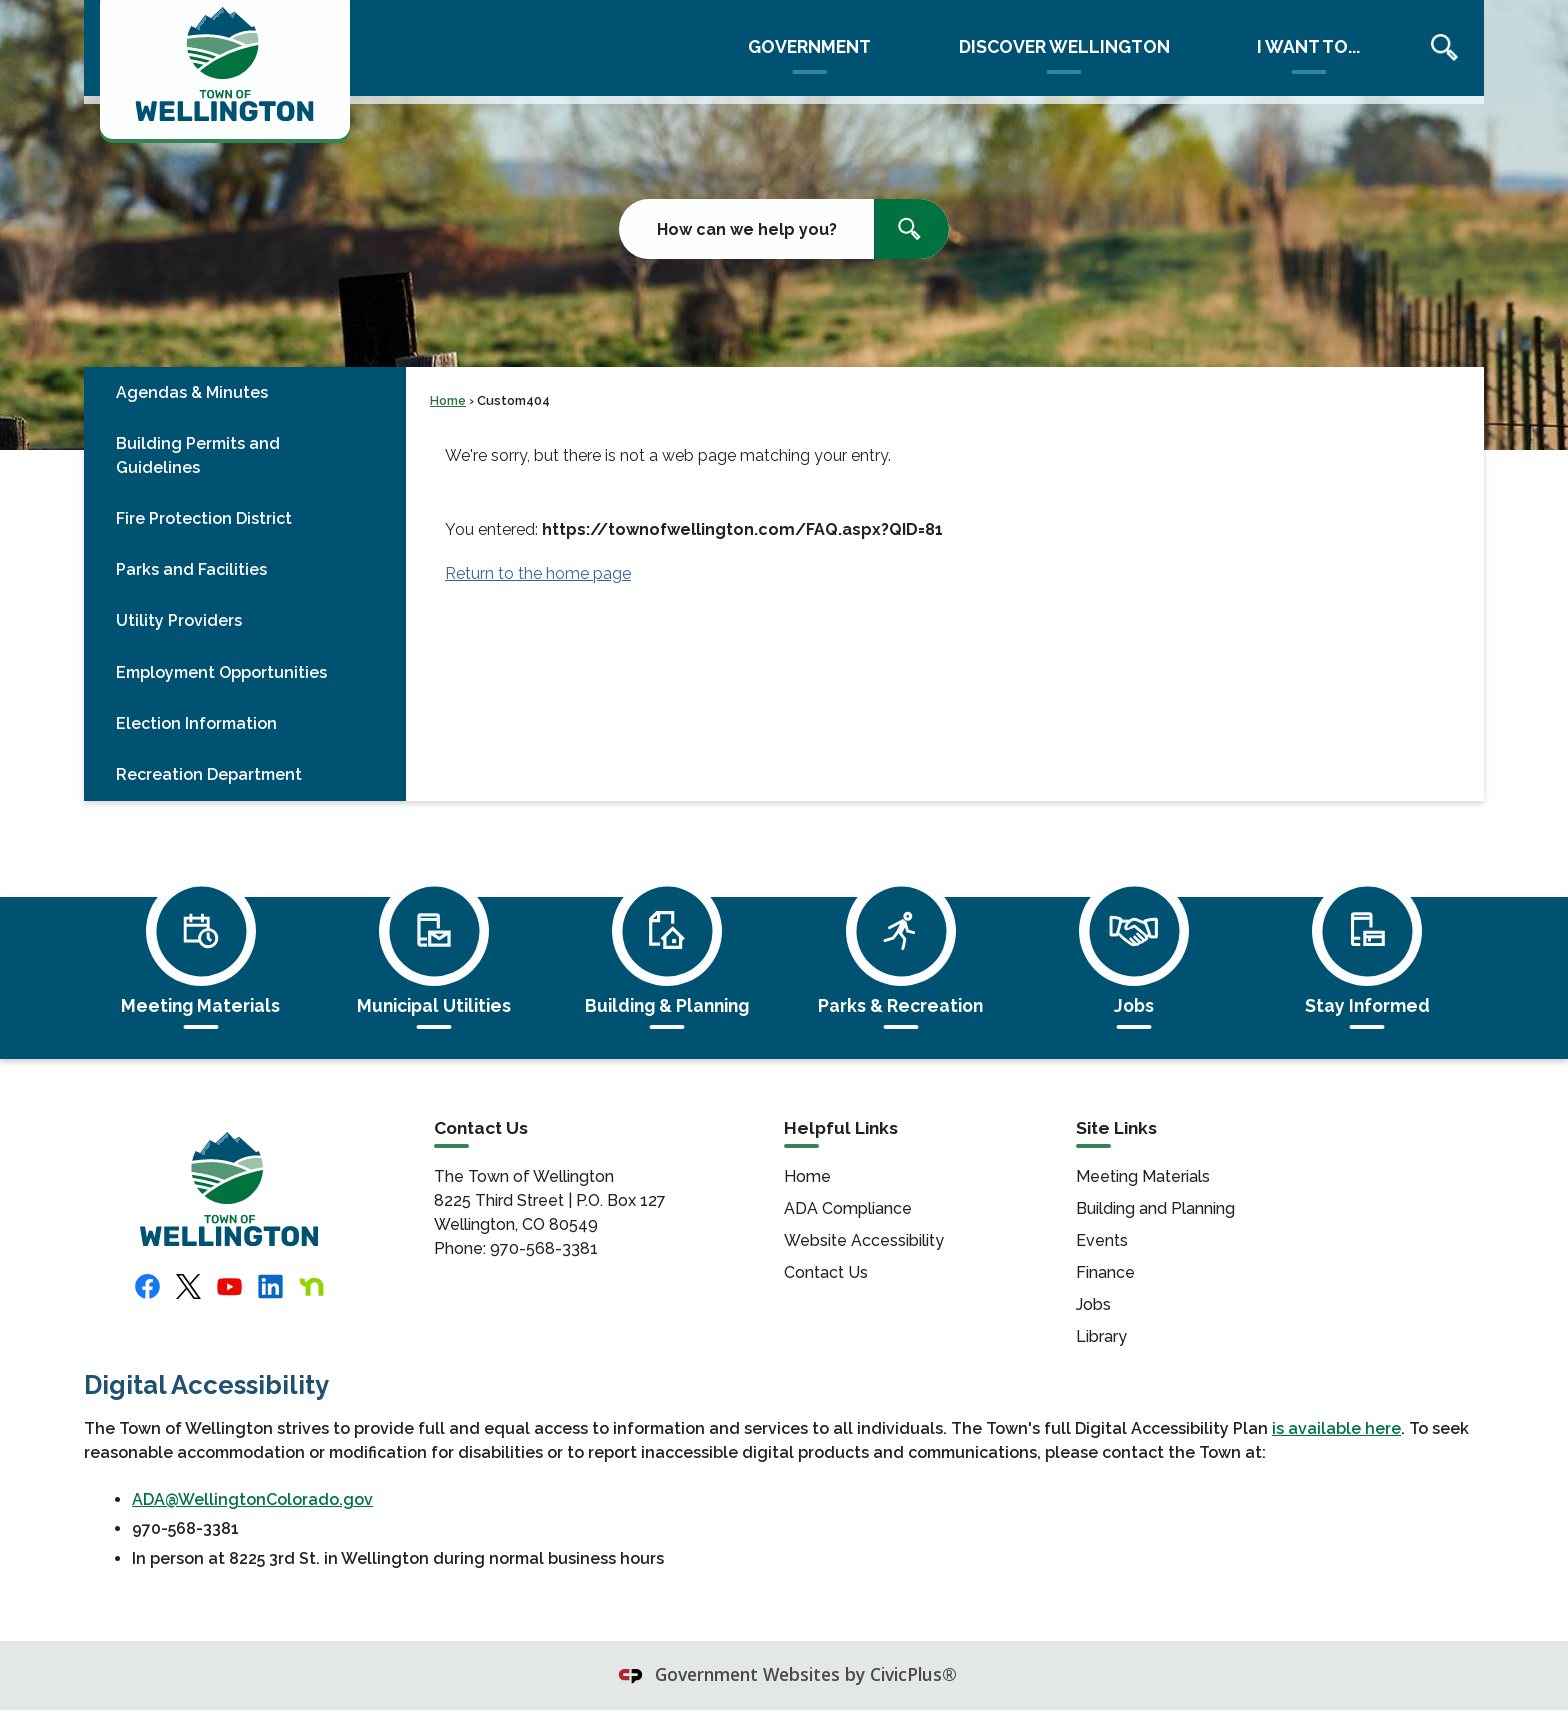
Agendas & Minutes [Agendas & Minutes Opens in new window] (192, 392)
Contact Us (826, 1272)
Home (448, 400)
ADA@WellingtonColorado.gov (252, 1499)
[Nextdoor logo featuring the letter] (311, 1286)
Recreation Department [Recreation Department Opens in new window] (209, 774)
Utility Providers (179, 620)
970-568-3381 (542, 1248)
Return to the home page (538, 573)
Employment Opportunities (221, 672)
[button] (911, 229)
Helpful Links (841, 1128)
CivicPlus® (913, 1674)
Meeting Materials (1143, 1176)
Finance (1105, 1272)
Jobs (1093, 1304)
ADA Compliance (848, 1208)
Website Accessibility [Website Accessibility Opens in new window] (864, 1240)
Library (1101, 1336)
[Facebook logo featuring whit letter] (147, 1286)
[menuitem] (245, 392)
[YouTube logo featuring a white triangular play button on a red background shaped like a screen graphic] (229, 1286)
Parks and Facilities (191, 569)
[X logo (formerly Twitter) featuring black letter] (188, 1287)
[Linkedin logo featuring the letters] (270, 1286)
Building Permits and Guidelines (198, 455)
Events (1102, 1240)
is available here (1336, 1428)
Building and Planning (1155, 1208)
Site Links (1116, 1128)
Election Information (196, 723)
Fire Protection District (204, 518)
